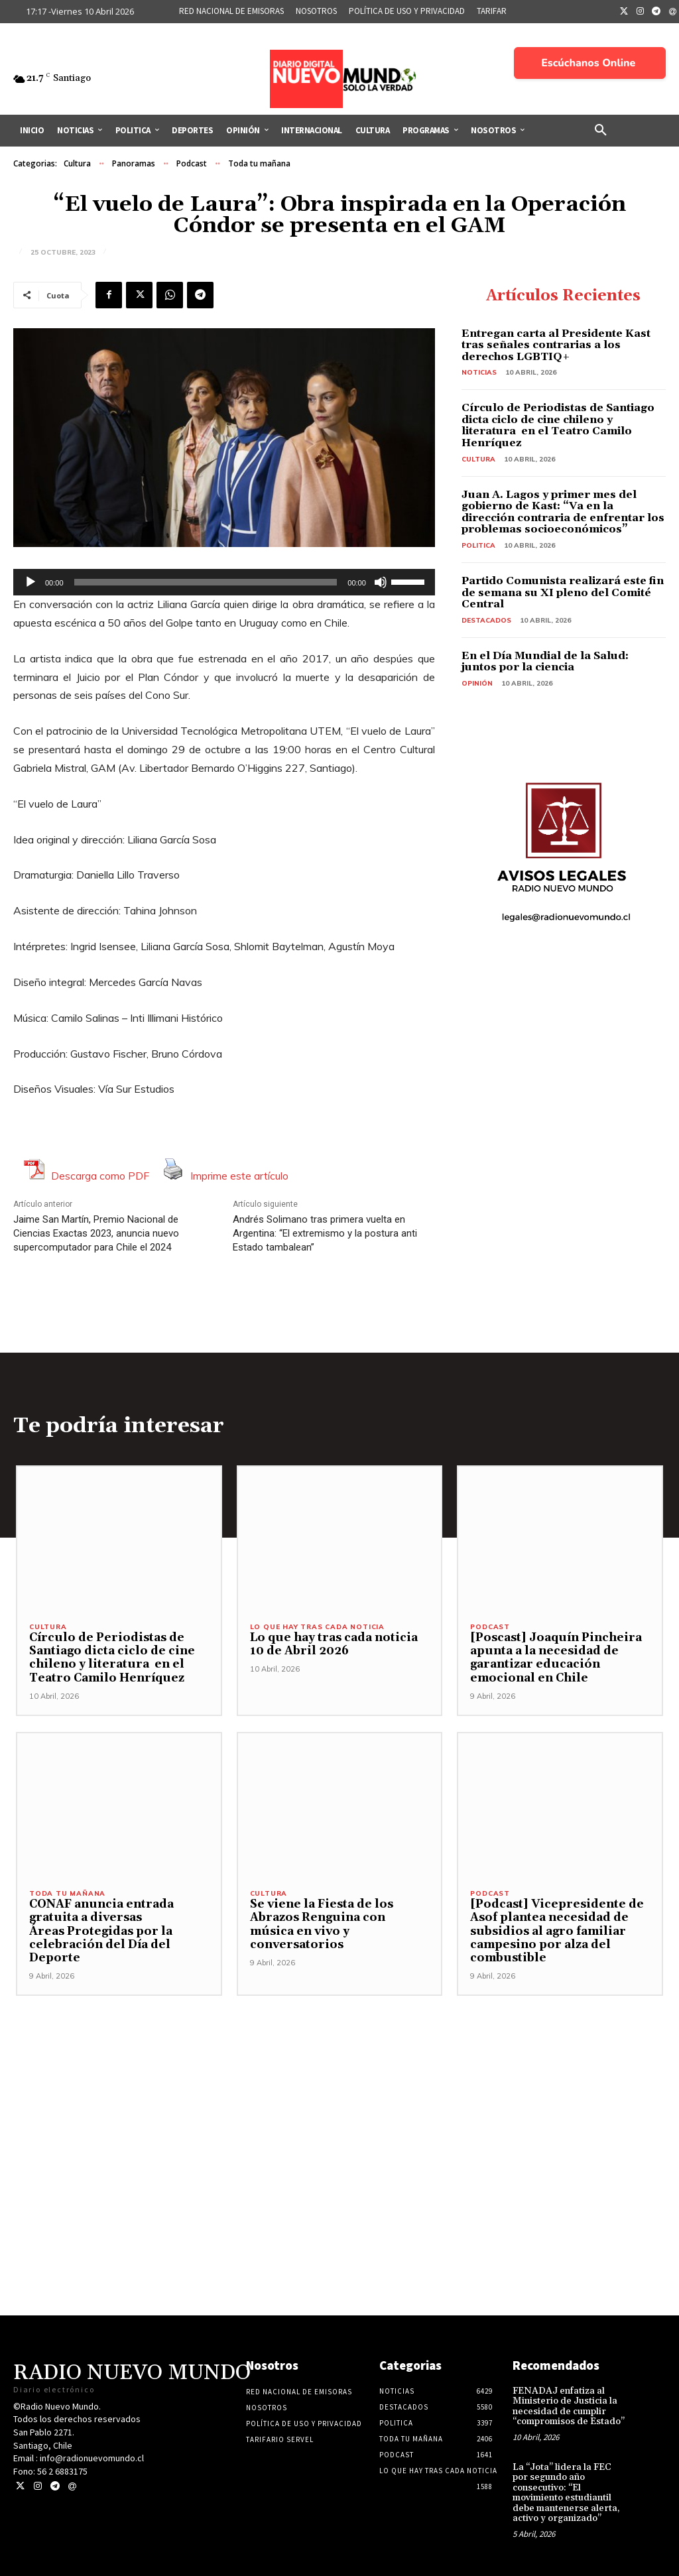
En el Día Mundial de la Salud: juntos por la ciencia (545, 661)
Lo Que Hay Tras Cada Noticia (317, 1627)
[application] (224, 582)
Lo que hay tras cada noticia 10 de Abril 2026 (333, 1644)
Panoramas (133, 163)
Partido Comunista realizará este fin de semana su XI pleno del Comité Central (563, 592)
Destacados (486, 620)
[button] (601, 131)
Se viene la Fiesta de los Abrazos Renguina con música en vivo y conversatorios (319, 1924)
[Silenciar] (380, 582)
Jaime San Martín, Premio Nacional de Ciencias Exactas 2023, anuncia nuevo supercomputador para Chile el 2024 (96, 1233)
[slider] (206, 582)
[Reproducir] (30, 582)
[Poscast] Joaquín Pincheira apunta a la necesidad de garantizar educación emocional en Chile (555, 1658)
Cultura (77, 163)
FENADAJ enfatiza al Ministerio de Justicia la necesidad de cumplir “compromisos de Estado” (569, 2406)
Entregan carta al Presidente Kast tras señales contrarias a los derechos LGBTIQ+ (556, 345)
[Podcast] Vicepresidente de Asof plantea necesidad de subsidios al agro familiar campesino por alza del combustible (554, 1931)
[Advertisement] (339, 2089)
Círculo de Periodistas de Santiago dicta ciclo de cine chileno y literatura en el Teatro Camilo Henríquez (558, 425)
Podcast (191, 163)
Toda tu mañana (259, 163)
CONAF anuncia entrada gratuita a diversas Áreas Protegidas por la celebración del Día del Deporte (100, 1931)
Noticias (479, 372)
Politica (478, 545)
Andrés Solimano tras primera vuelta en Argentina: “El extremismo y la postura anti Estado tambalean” (325, 1233)
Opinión (477, 683)
